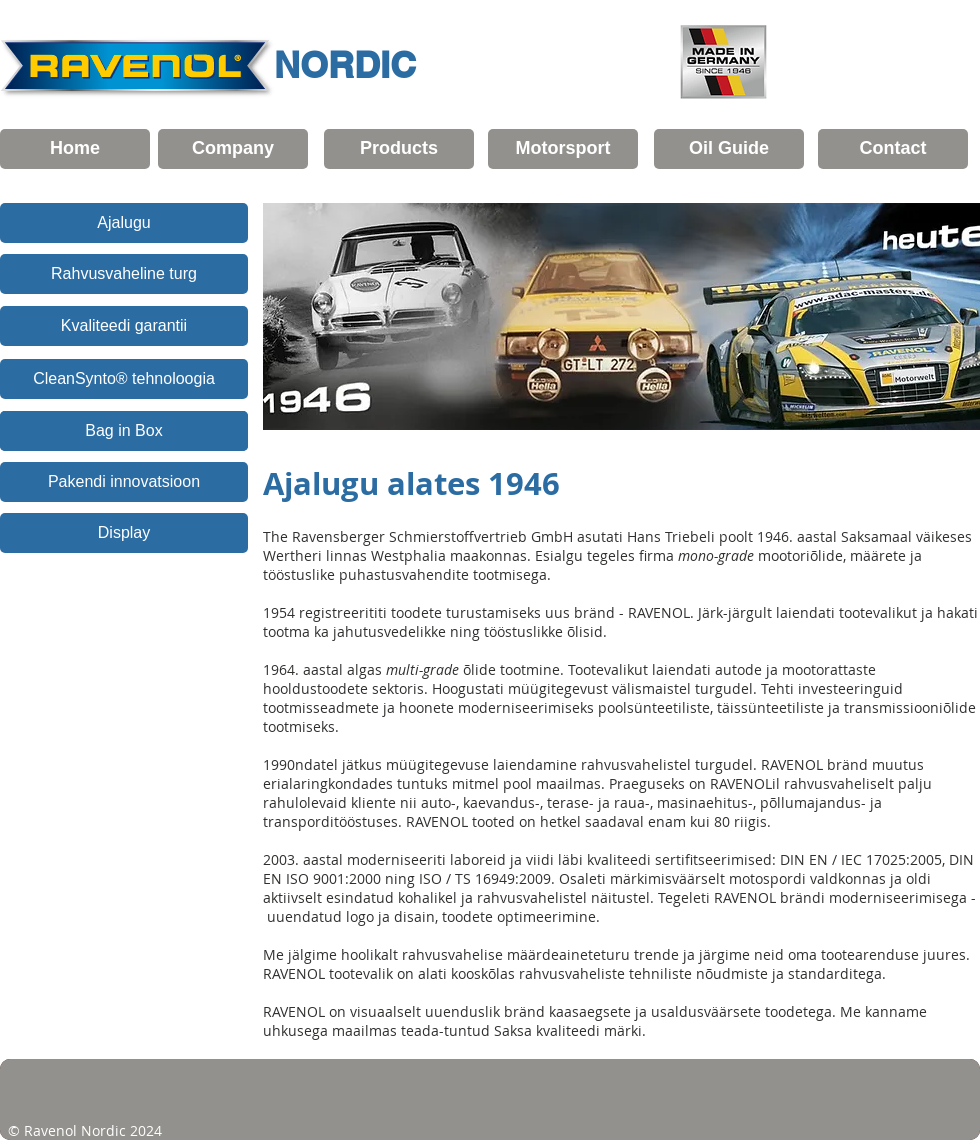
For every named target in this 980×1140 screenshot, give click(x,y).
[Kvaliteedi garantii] (124, 326)
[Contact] (893, 149)
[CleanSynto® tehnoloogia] (124, 379)
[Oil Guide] (729, 149)
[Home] (75, 149)
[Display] (124, 533)
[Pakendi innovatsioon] (124, 482)
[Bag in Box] (124, 431)
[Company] (233, 149)
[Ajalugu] (124, 223)
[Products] (399, 149)
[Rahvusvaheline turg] (124, 274)
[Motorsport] (563, 149)
